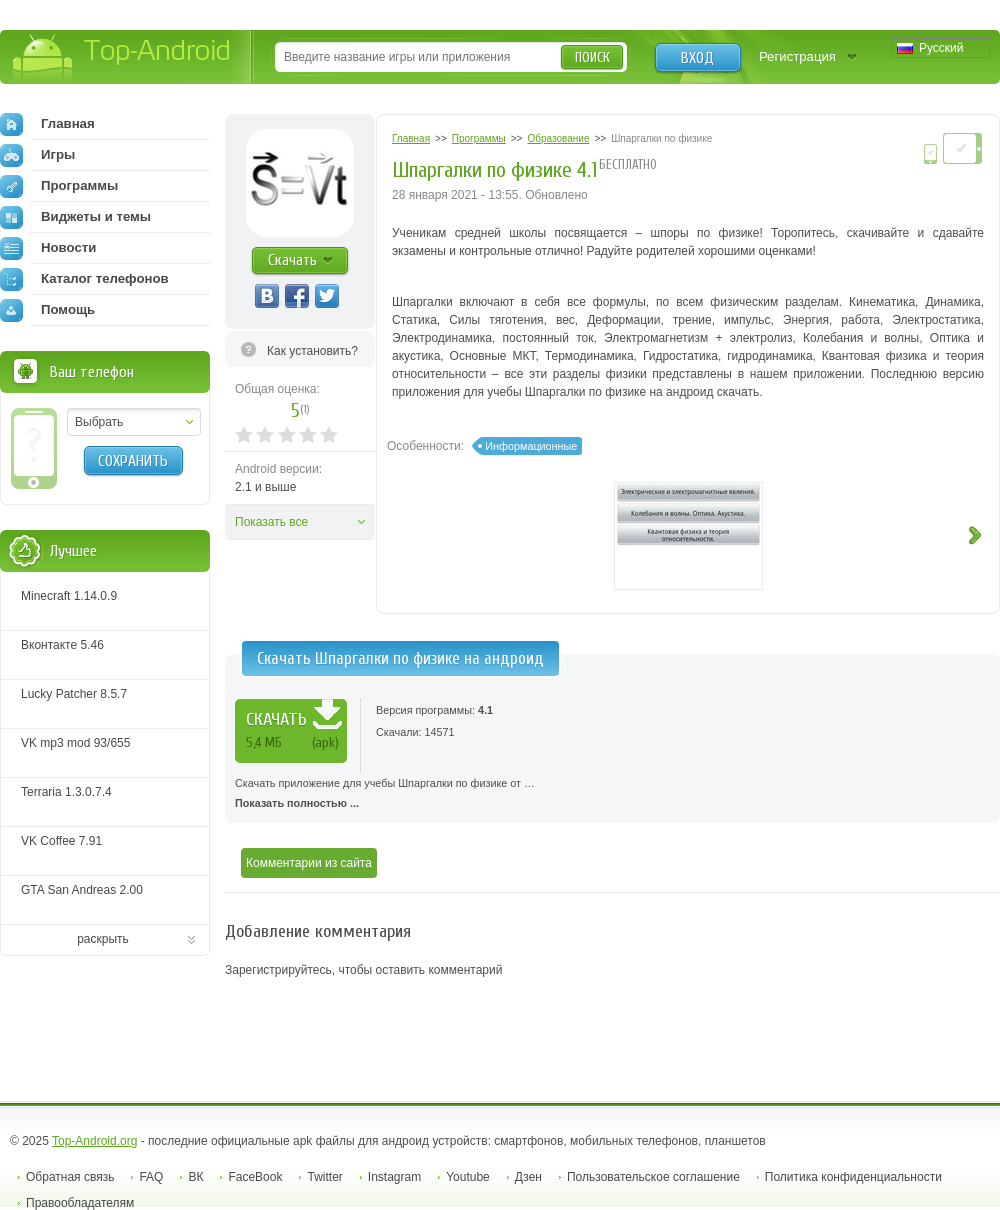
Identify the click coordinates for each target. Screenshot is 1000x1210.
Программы (59, 186)
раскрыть (103, 939)
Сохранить (133, 461)
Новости (48, 248)
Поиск (592, 57)
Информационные (531, 446)
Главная (47, 124)
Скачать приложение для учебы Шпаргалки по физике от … (612, 795)
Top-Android (122, 58)
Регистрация (797, 56)
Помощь (47, 310)
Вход (697, 58)
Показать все (271, 522)
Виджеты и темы (75, 217)
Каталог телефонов (84, 279)
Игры (37, 155)
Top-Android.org (94, 1141)
